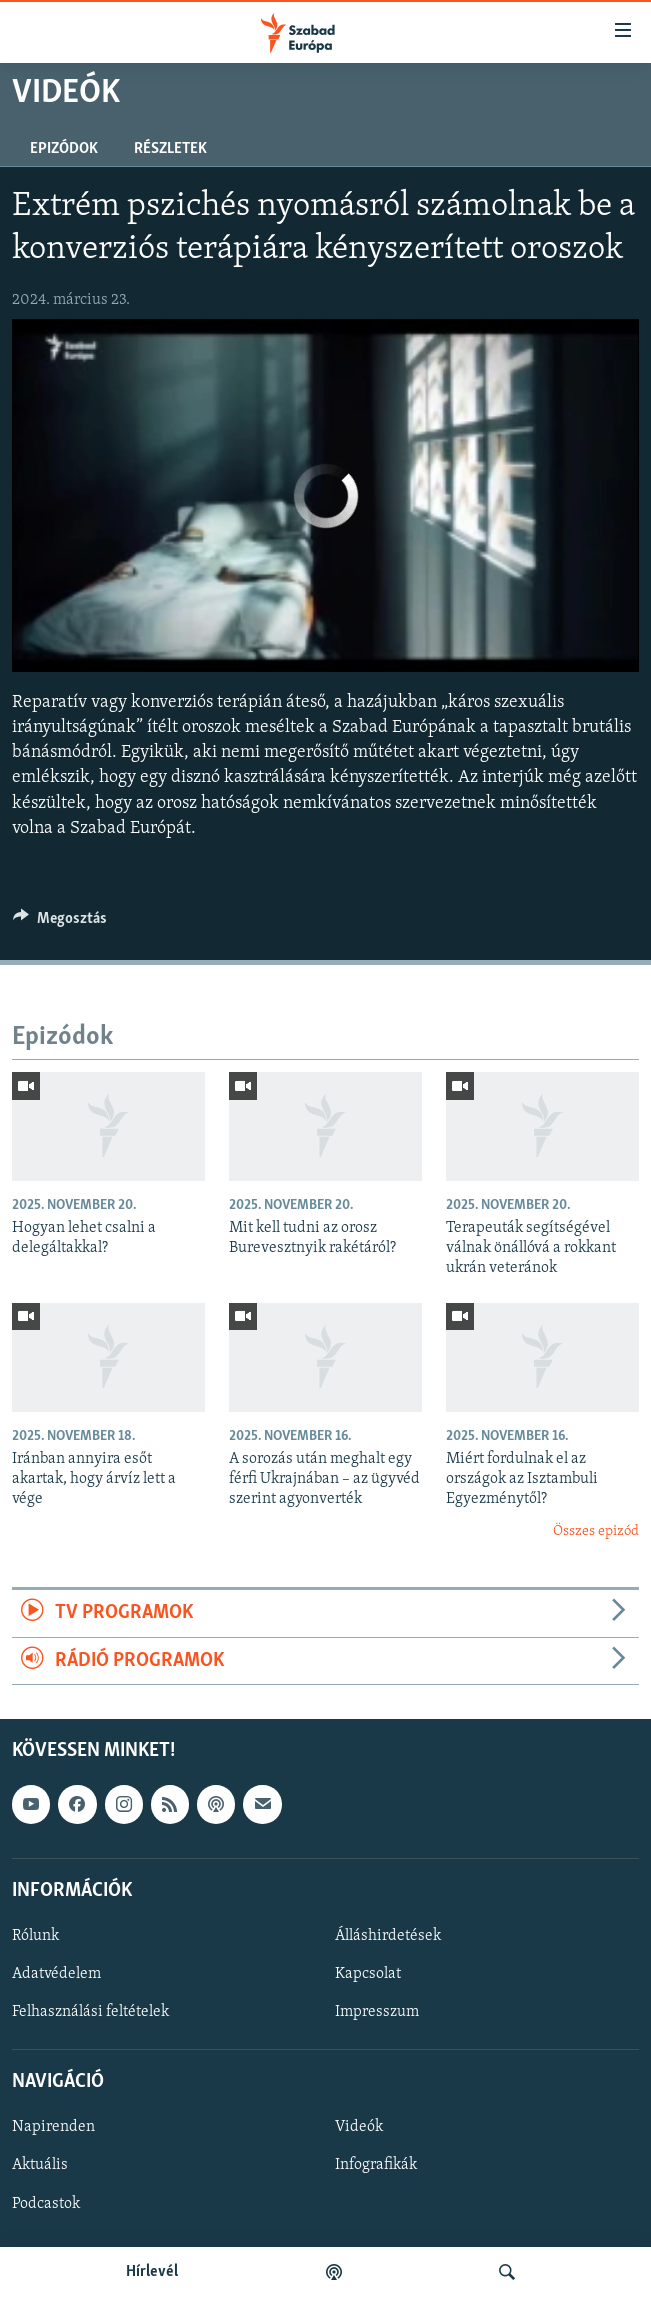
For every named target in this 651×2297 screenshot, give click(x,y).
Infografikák (376, 2165)
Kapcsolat (368, 1974)
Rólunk (35, 1936)
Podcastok (46, 2203)
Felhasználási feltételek (90, 2012)
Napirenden (53, 2127)
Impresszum (377, 2012)
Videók (359, 2127)
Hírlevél (152, 2272)
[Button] (60, 923)
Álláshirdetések (388, 1936)
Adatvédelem (56, 1974)
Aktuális (40, 2165)
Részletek (170, 149)
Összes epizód (596, 1531)
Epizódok (64, 149)
